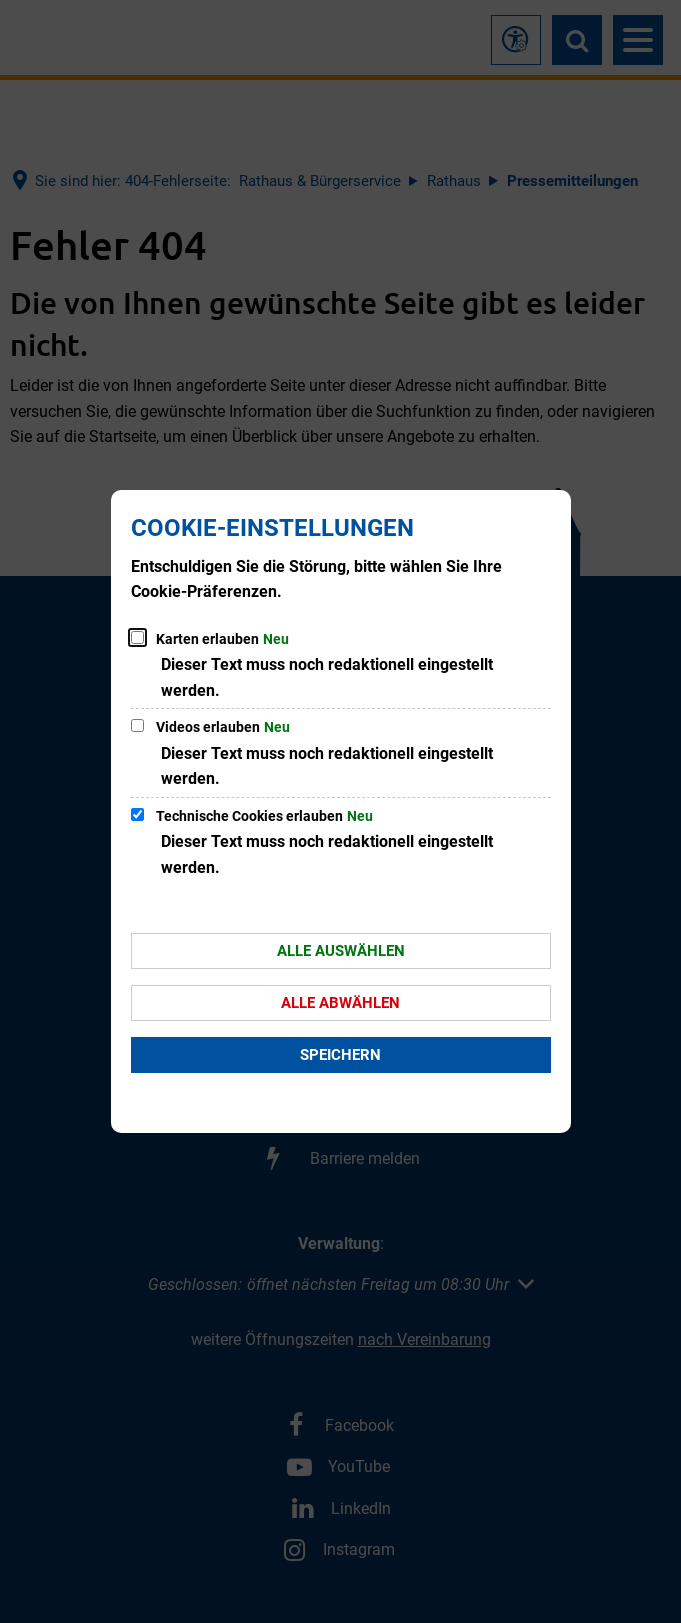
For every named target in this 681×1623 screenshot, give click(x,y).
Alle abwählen (340, 1003)
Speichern (340, 1055)
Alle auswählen (341, 951)
